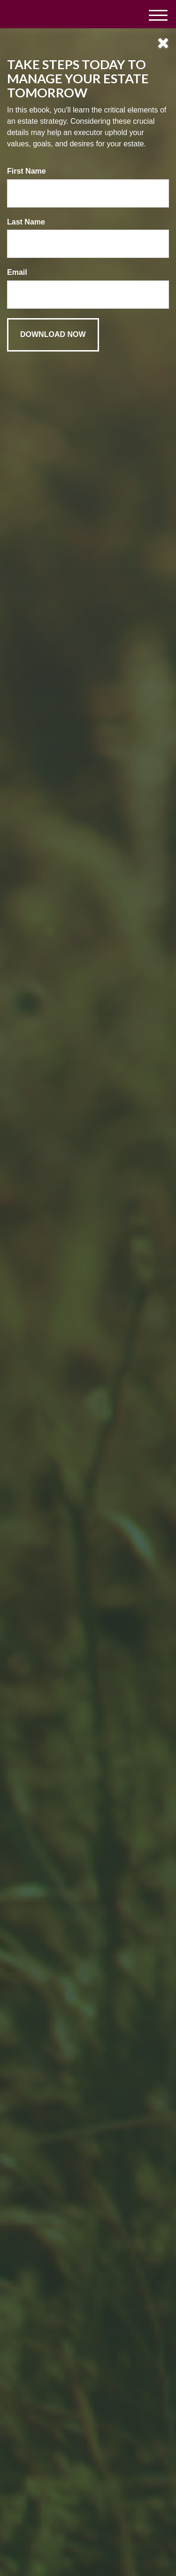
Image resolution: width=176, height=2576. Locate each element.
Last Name (26, 222)
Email (17, 272)
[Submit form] (53, 335)
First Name (26, 171)
